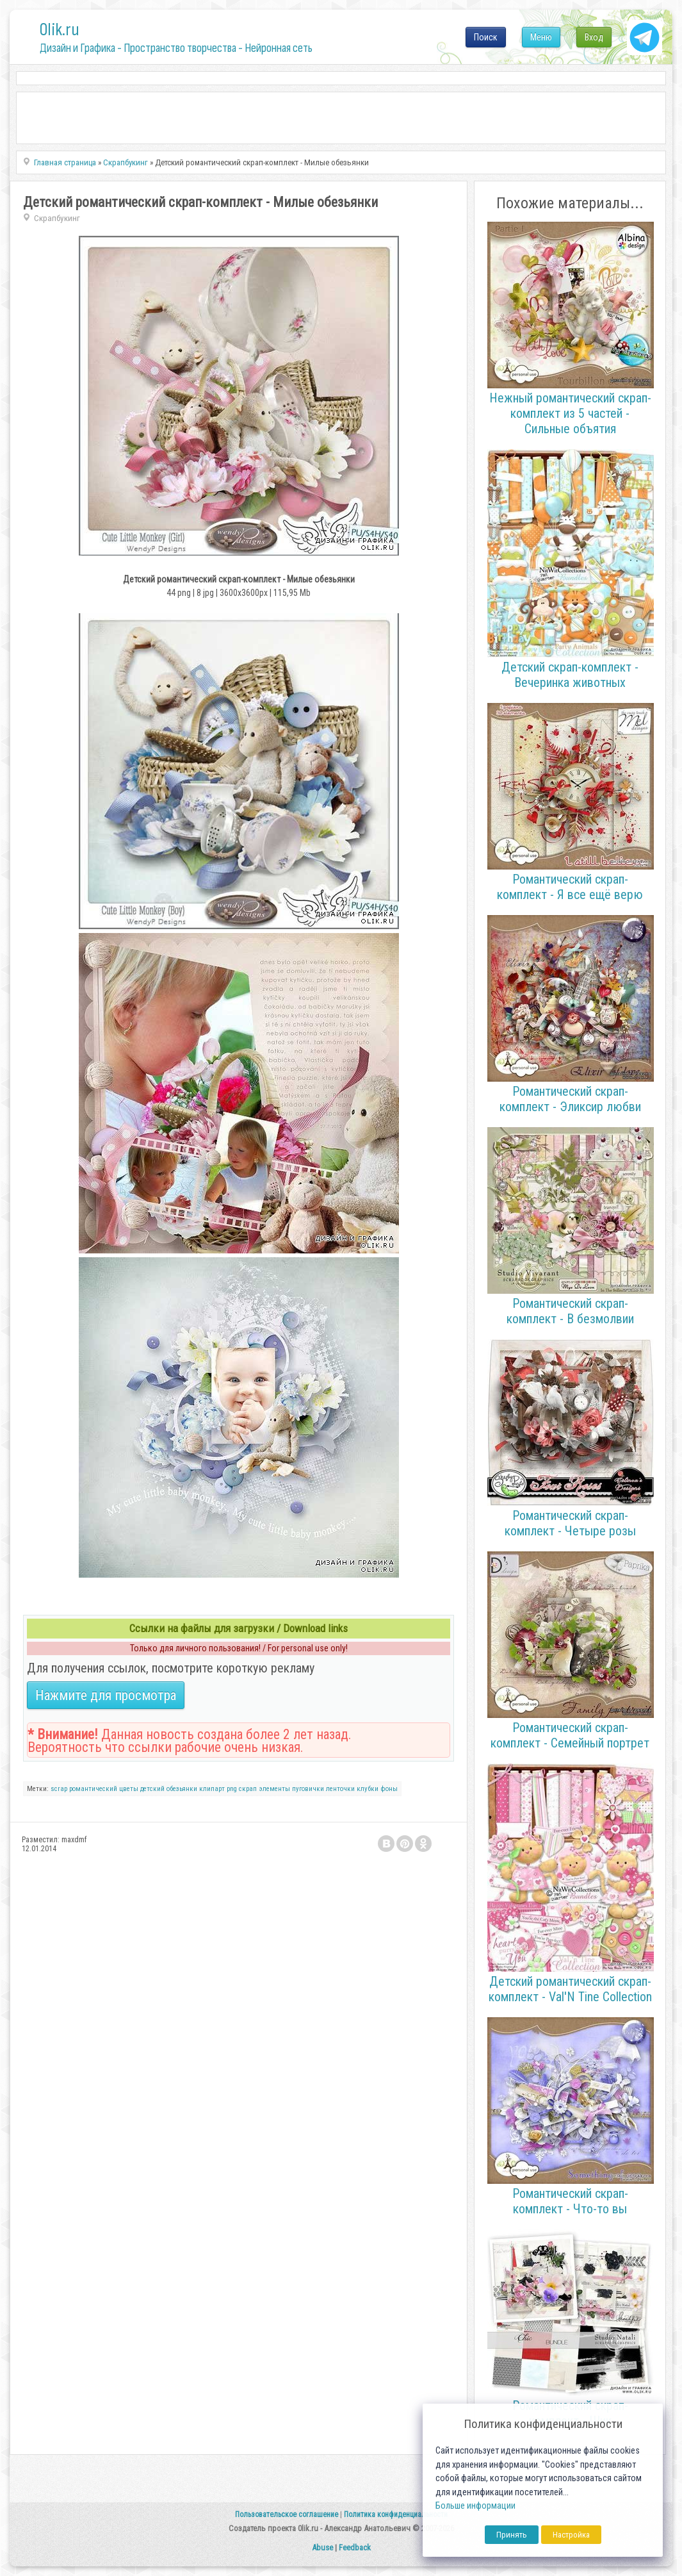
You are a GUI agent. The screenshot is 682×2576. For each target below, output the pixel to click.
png (232, 1789)
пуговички (308, 1789)
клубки (367, 1789)
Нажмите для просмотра (105, 1695)
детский (152, 1789)
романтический (93, 1789)
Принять (511, 2534)
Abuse (322, 2547)
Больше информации (475, 2505)
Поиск (486, 37)
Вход (594, 37)
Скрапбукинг (57, 218)
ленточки (340, 1789)
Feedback (355, 2547)
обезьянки (181, 1789)
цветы (128, 1789)
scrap (59, 1789)
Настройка (571, 2534)
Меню (541, 37)
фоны (389, 1789)
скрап (248, 1789)
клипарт (212, 1789)
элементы (274, 1789)
